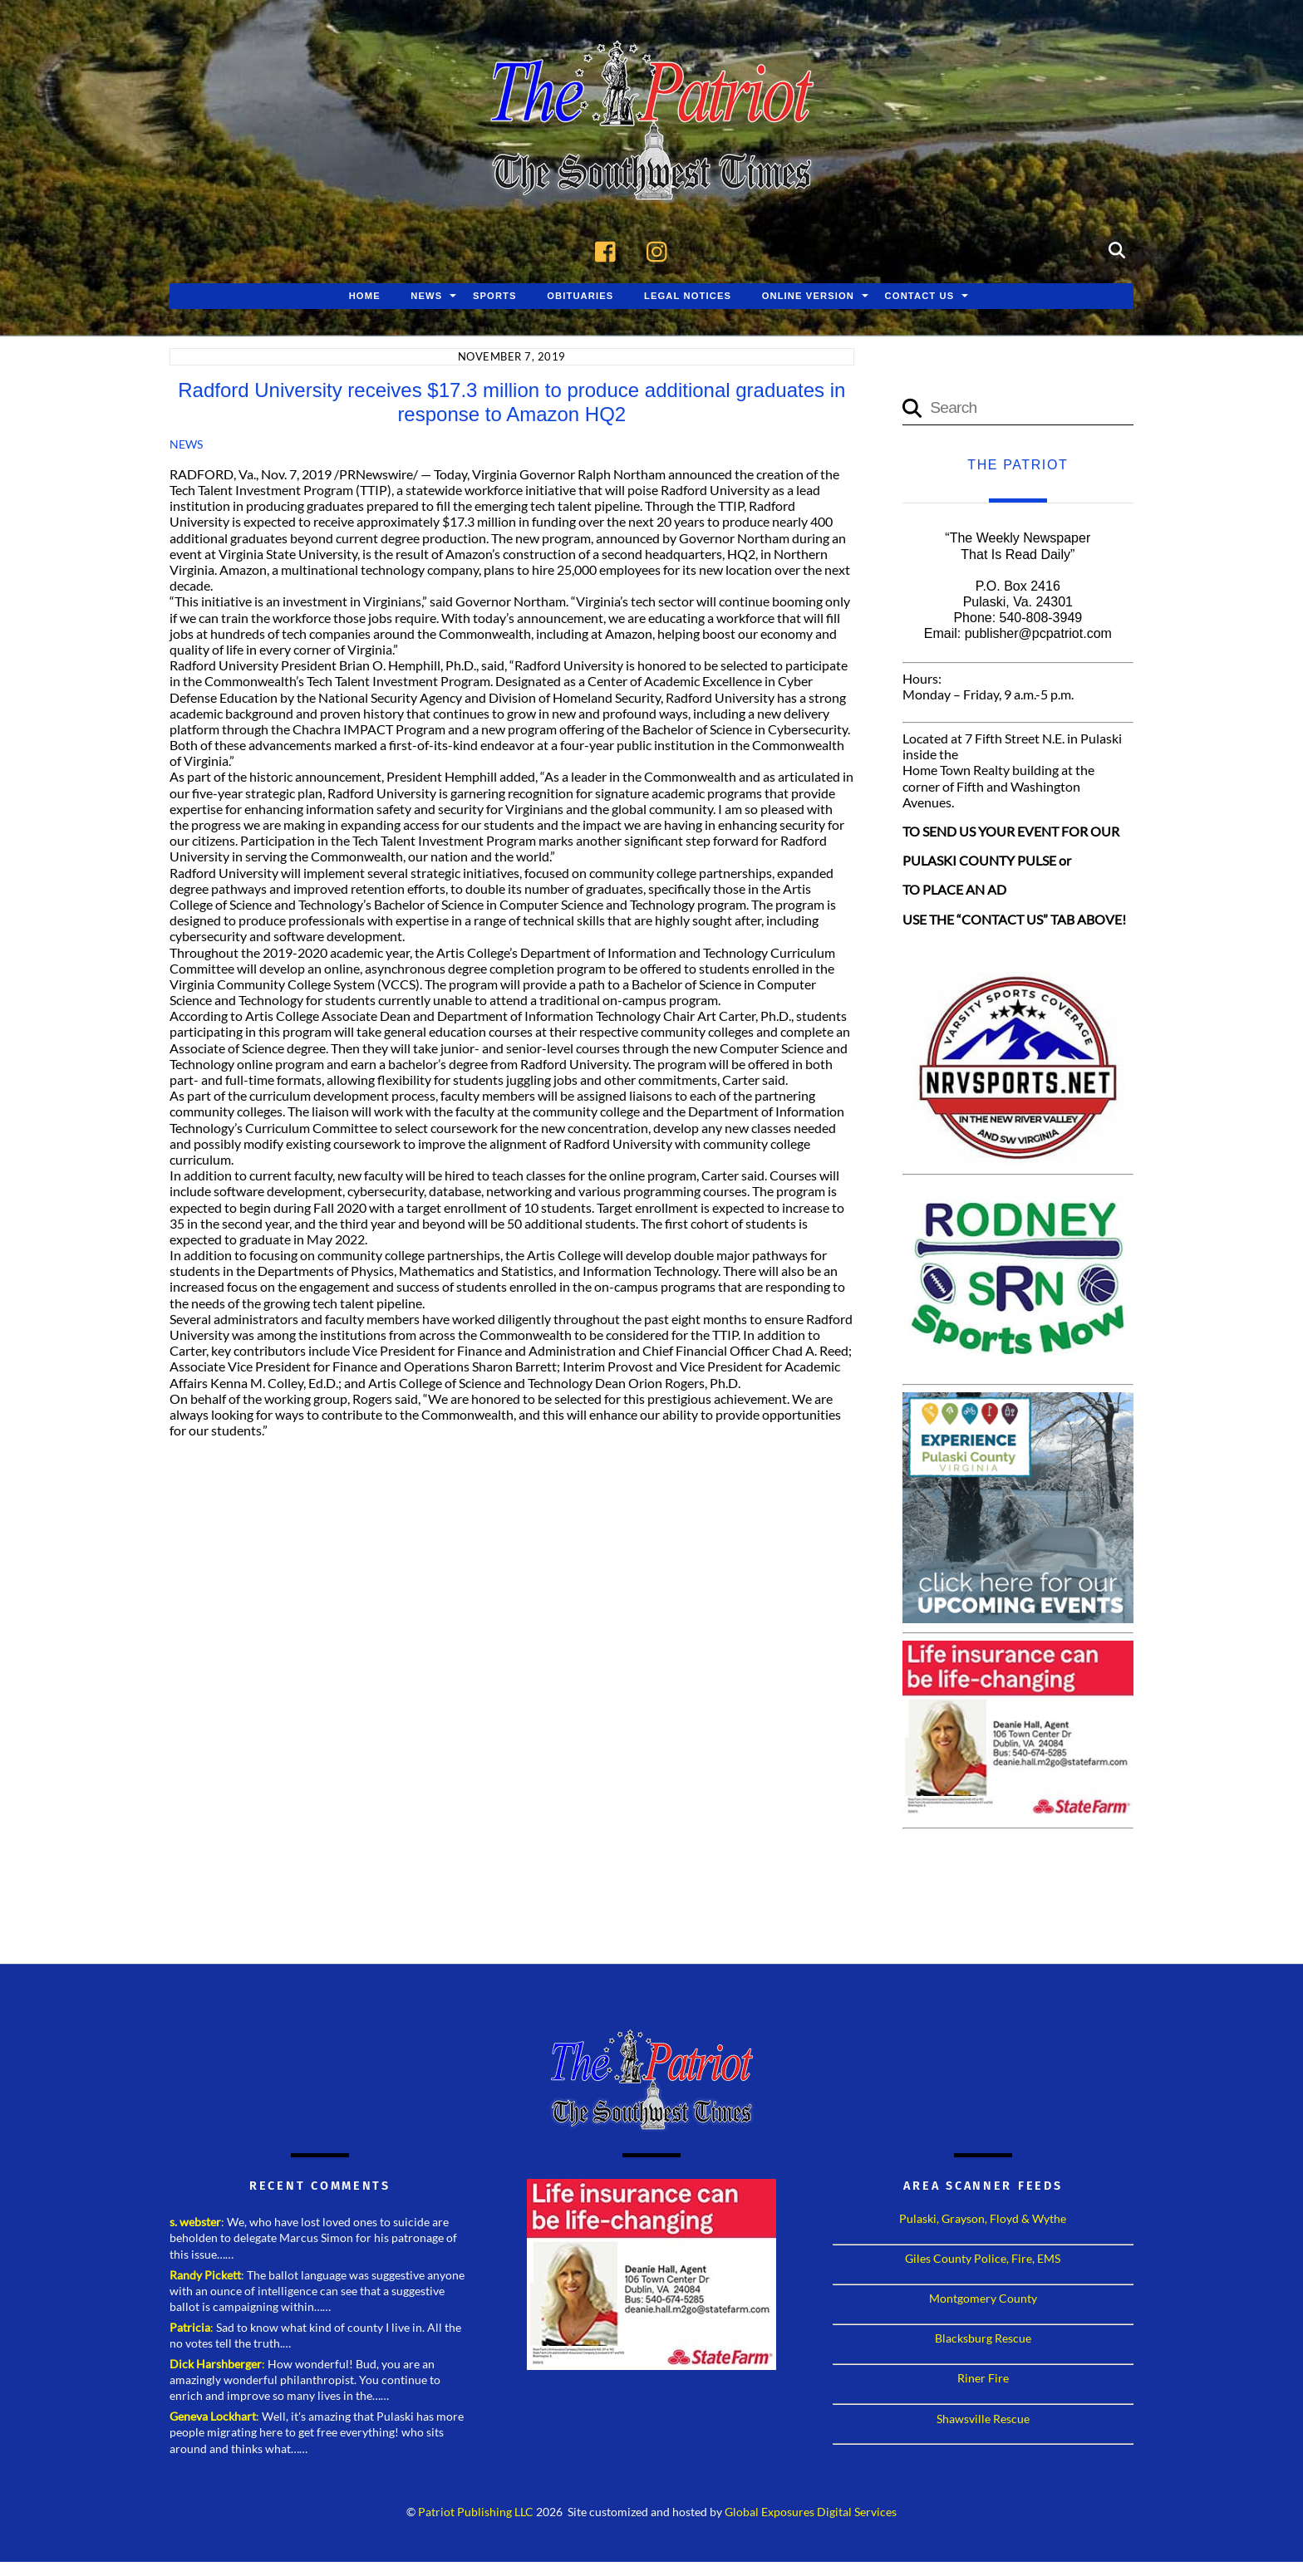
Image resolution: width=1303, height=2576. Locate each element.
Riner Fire (983, 2379)
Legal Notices (687, 297)
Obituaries (580, 297)
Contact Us (920, 297)
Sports (495, 297)
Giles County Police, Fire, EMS (982, 2259)
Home (365, 297)
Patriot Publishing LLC (475, 2513)
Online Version (808, 297)
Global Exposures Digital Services (811, 2513)
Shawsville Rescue (983, 2419)
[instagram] (661, 250)
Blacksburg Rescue (983, 2339)
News (426, 297)
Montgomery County (983, 2299)
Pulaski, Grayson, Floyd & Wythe (982, 2219)
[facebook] (609, 250)
